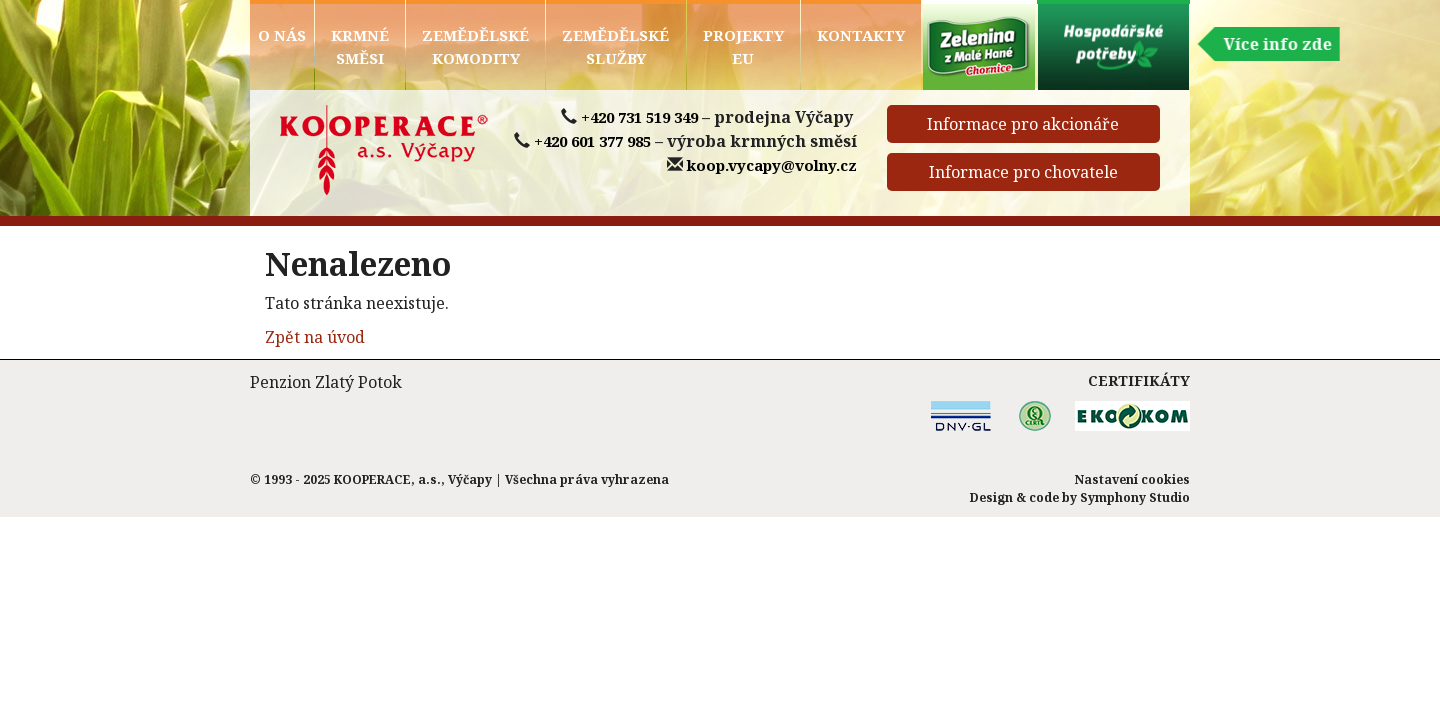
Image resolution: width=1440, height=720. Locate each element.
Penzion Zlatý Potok (326, 382)
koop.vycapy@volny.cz (772, 165)
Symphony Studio (1135, 497)
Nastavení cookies (1132, 479)
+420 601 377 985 (592, 141)
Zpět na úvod (315, 337)
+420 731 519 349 (639, 117)
